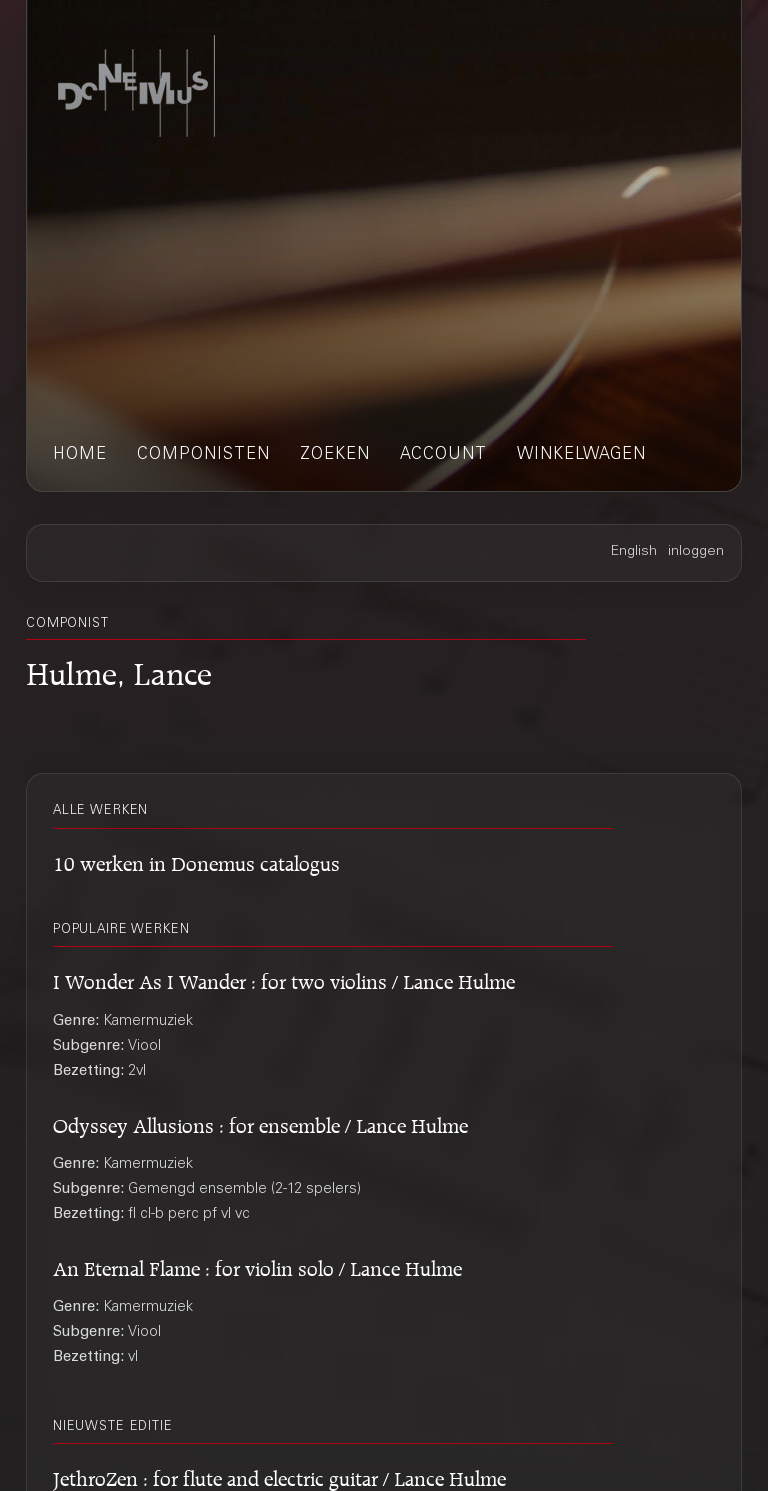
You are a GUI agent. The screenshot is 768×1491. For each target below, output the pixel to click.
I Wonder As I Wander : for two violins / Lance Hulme (284, 978)
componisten (203, 455)
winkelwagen (581, 455)
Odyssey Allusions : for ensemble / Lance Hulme (260, 1122)
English (634, 552)
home (80, 455)
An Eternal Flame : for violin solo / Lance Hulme (257, 1265)
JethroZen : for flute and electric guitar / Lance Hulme (279, 1475)
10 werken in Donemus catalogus (196, 860)
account (443, 455)
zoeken (335, 455)
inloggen (696, 552)
